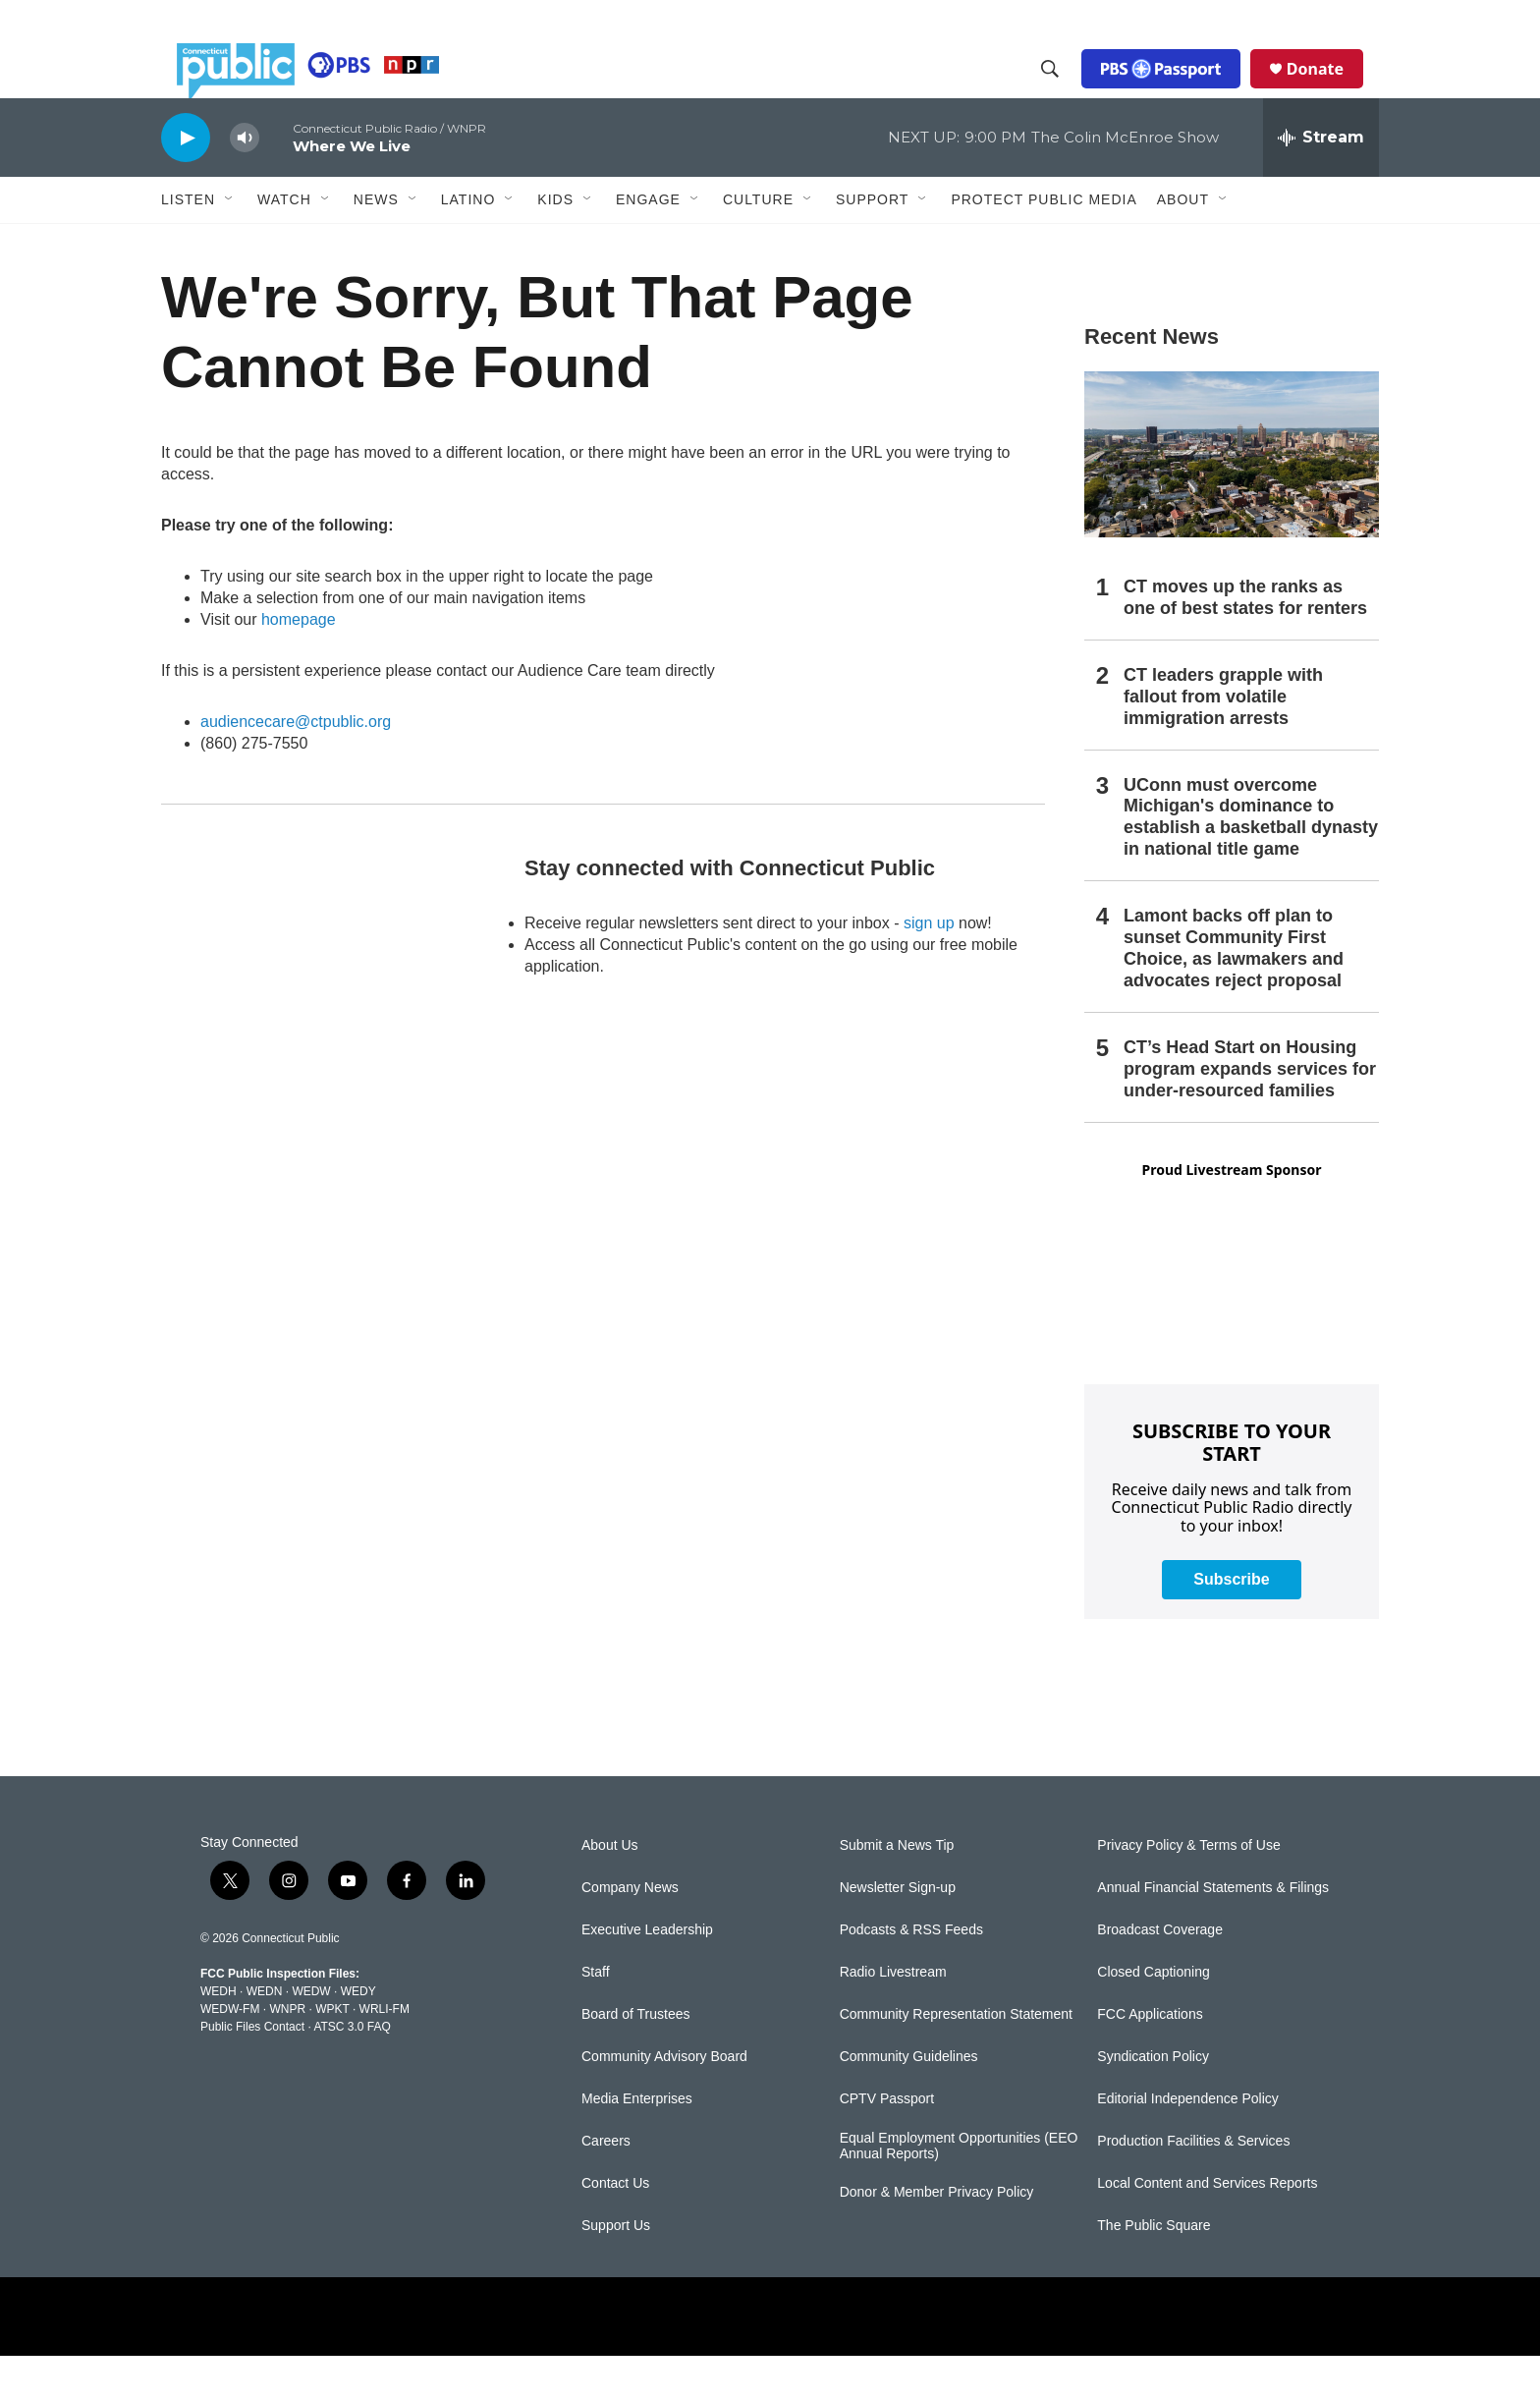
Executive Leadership (647, 1974)
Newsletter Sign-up (898, 1932)
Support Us (615, 2269)
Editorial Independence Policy (1187, 2143)
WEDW (311, 2035)
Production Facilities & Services (1193, 2185)
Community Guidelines (909, 2100)
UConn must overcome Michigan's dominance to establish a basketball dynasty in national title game (1251, 861)
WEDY (358, 2035)
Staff (595, 2016)
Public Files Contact (252, 2071)
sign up (929, 967)
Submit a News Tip (897, 1889)
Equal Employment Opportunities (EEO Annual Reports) (959, 2190)
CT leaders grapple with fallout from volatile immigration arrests (1223, 740)
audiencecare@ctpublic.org (295, 765)
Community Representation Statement (956, 2058)
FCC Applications (1149, 2058)
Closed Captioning (1153, 2016)
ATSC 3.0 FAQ (351, 2071)
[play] (185, 181)
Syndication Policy (1153, 2100)
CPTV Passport (887, 2143)
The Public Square (1153, 2269)
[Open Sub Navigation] (230, 243)
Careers (606, 2185)
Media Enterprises (636, 2143)
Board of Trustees (635, 2058)
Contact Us (615, 2227)
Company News (630, 1932)
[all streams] (1321, 181)
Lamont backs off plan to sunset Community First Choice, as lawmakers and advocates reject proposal (1234, 992)
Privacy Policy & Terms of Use (1188, 1889)
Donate (1330, 90)
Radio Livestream (893, 2016)
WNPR (287, 2053)
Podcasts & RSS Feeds (911, 1974)
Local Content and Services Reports (1207, 2227)
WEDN (265, 2035)
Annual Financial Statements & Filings (1213, 1932)
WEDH (218, 2035)
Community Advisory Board (664, 2100)
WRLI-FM (384, 2053)
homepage (298, 663)
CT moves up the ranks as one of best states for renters (1245, 641)
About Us (609, 1889)
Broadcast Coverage (1160, 1974)
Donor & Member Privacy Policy (937, 2236)
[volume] (244, 182)
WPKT (332, 2053)
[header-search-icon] (1065, 91)
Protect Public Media (1043, 243)
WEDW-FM (229, 2053)
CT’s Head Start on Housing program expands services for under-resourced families (1250, 1113)
